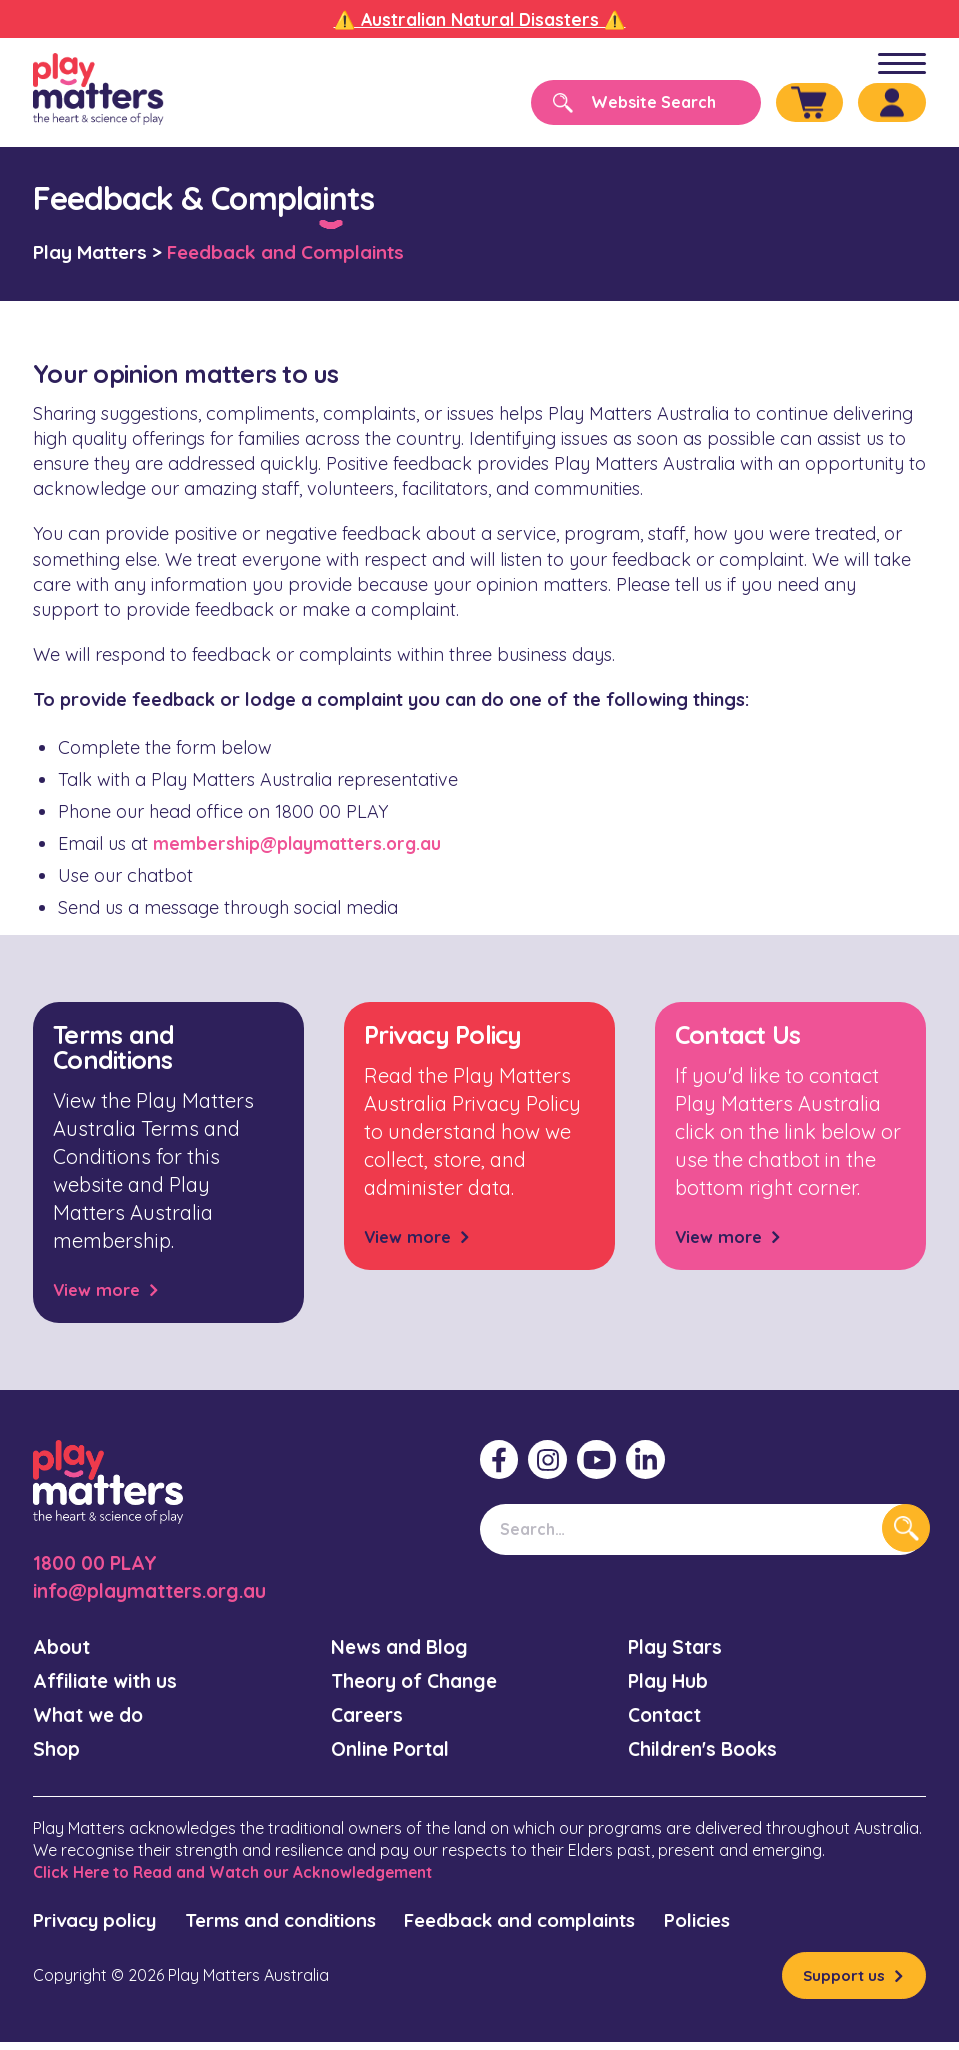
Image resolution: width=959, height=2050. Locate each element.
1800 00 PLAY (97, 1562)
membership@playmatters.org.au (299, 843)
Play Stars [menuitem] (678, 1647)
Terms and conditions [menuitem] (304, 1925)
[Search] (629, 102)
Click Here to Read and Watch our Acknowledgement (240, 1876)
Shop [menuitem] (57, 1752)
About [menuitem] (62, 1647)
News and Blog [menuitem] (404, 1647)
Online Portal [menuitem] (395, 1752)
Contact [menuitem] (668, 1717)
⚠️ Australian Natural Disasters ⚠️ (479, 19)
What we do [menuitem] (92, 1717)
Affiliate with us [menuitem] (110, 1682)
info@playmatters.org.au (157, 1590)
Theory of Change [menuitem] (420, 1682)
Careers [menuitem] (370, 1717)
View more (100, 1289)
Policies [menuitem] (760, 1925)
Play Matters (90, 252)
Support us (842, 1982)
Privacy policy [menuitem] (100, 1925)
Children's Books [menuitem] (708, 1752)
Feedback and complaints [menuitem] (567, 1925)
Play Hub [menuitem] (670, 1682)
